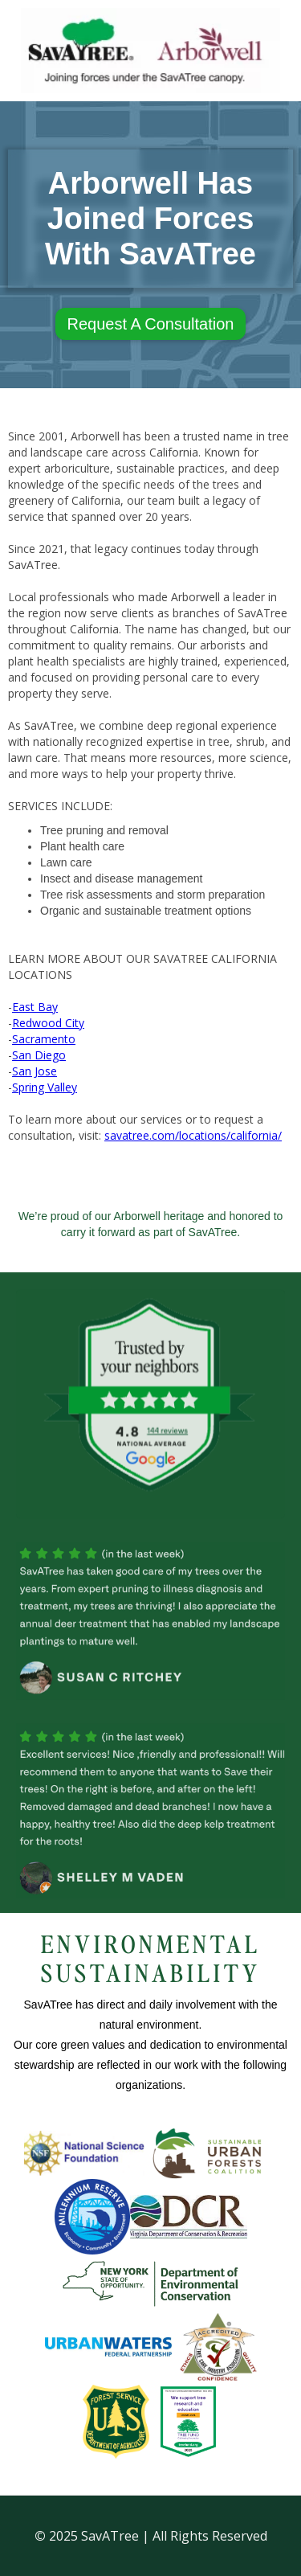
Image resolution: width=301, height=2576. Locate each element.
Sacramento (43, 1038)
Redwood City (48, 1022)
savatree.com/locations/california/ (193, 1135)
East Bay (35, 1006)
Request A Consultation (150, 324)
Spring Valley (44, 1087)
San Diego (39, 1055)
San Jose (34, 1071)
